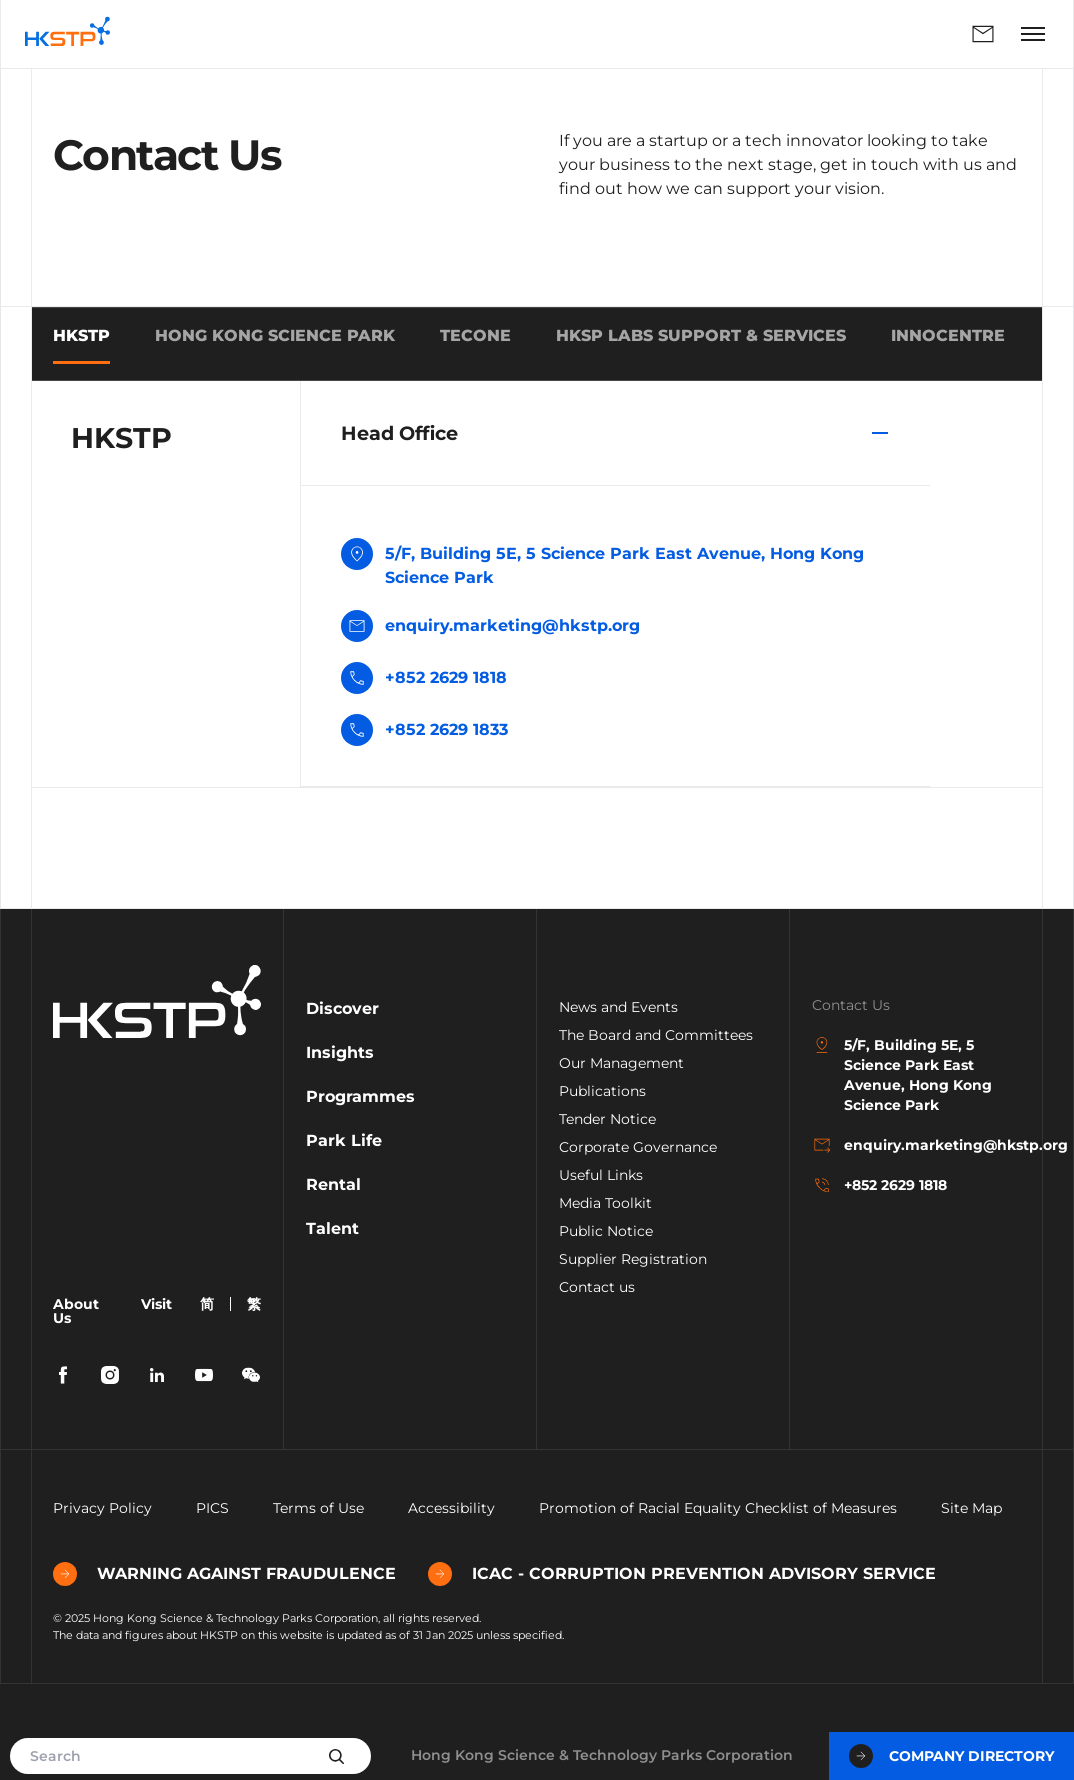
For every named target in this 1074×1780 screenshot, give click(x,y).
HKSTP (81, 335)
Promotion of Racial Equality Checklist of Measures (718, 1508)
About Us (76, 1311)
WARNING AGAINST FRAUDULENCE (224, 1574)
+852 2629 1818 (446, 677)
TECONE (475, 335)
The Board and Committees (656, 1035)
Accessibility (451, 1508)
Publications (602, 1091)
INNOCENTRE (948, 335)
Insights (340, 1052)
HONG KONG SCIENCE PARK (275, 335)
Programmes (360, 1096)
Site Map (971, 1508)
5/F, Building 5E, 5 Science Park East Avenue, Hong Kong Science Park (602, 564)
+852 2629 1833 (446, 729)
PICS (212, 1508)
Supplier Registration (633, 1259)
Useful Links (601, 1175)
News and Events (618, 1007)
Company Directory (951, 1756)
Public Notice (606, 1231)
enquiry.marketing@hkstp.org (490, 628)
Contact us (597, 1287)
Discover (342, 1008)
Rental (333, 1184)
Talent (332, 1228)
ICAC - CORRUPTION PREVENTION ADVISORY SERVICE (682, 1574)
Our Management (621, 1063)
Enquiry (983, 34)
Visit (156, 1304)
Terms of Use (318, 1508)
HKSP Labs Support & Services (701, 335)
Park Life (344, 1140)
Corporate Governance (638, 1147)
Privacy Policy (102, 1508)
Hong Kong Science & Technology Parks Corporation (602, 1755)
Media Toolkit (605, 1203)
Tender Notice (607, 1119)
